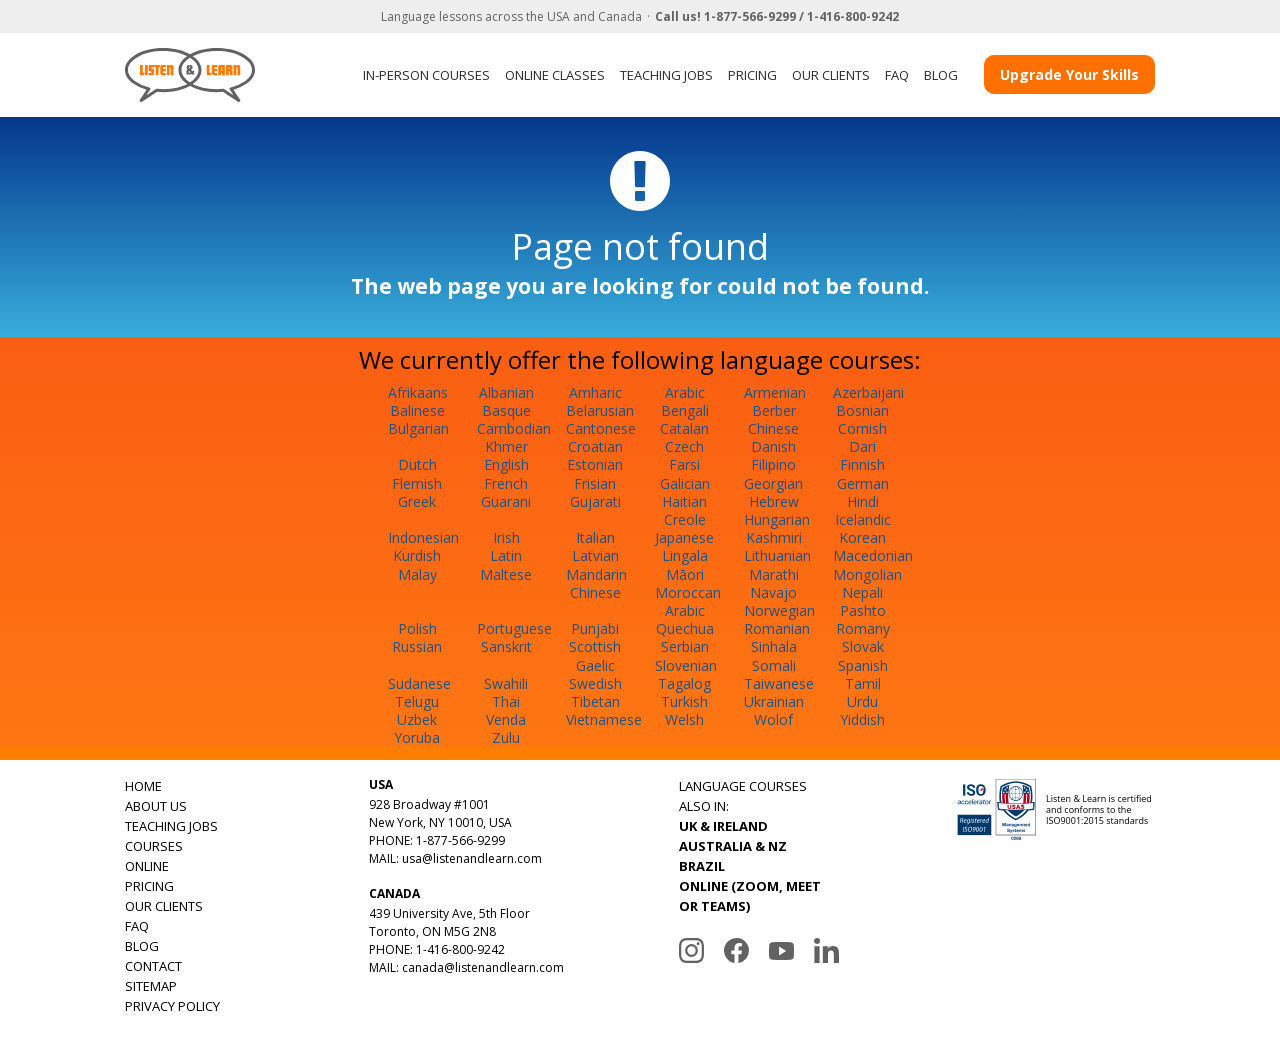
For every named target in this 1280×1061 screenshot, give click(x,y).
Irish (506, 537)
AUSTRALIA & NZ (733, 846)
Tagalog (684, 683)
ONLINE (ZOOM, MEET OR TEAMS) (750, 896)
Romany (863, 628)
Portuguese (514, 628)
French (506, 483)
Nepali (862, 592)
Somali (774, 665)
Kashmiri (774, 537)
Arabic (685, 392)
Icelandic (863, 519)
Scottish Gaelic (595, 655)
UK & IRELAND (723, 826)
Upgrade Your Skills (1069, 74)
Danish (773, 446)
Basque (506, 410)
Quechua (685, 628)
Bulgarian (418, 428)
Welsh (684, 719)
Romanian (777, 628)
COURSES (154, 846)
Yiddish (862, 719)
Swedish (595, 683)
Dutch (417, 464)
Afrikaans (418, 392)
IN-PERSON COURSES (426, 75)
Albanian (506, 392)
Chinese (773, 428)
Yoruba (417, 737)
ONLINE (147, 866)
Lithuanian (777, 555)
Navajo (773, 592)
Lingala (685, 555)
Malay (417, 574)
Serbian (685, 646)
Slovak (863, 646)
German (863, 483)
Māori (685, 574)
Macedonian (873, 555)
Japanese (684, 537)
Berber (774, 410)
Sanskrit (506, 646)
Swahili (506, 683)
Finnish (862, 464)
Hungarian (777, 519)
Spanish (863, 665)
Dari (862, 446)
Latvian (595, 555)
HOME (143, 786)
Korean (862, 537)
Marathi (774, 574)
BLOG (941, 75)
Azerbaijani (868, 392)
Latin (506, 555)
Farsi (684, 464)
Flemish (417, 483)
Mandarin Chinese (596, 583)
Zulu (506, 737)
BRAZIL (702, 866)
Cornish (862, 428)
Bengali (685, 410)
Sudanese (419, 683)
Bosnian (862, 410)
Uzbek (417, 719)
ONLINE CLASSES (555, 75)
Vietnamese (604, 719)
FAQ (897, 75)
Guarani (506, 501)
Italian (595, 537)
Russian (417, 646)
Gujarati (595, 501)
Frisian (595, 483)
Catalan (684, 428)
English (506, 464)
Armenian (775, 392)
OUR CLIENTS (831, 75)
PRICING (752, 75)
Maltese (506, 574)
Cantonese (601, 428)
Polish (417, 628)
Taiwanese (779, 683)
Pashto (863, 610)
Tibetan (595, 701)
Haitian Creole (684, 510)
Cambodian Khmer (514, 437)
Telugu (417, 701)
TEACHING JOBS (666, 75)
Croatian (595, 446)
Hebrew (774, 501)
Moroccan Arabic (688, 601)
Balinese (417, 410)
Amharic (595, 392)
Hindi (863, 501)
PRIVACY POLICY (172, 1006)
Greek (417, 501)
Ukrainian (774, 701)
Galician (685, 483)
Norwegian (779, 610)
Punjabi (595, 628)
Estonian (595, 464)
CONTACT (153, 966)
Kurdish (417, 555)
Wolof (773, 719)
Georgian (773, 483)
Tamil (863, 683)
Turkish (684, 701)
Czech (684, 446)
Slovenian (686, 665)
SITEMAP (151, 986)
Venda (506, 719)
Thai (506, 701)
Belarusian (600, 410)
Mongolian (867, 574)
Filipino (773, 464)
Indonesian (423, 537)
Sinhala (774, 646)
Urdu (862, 701)
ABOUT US (156, 806)
